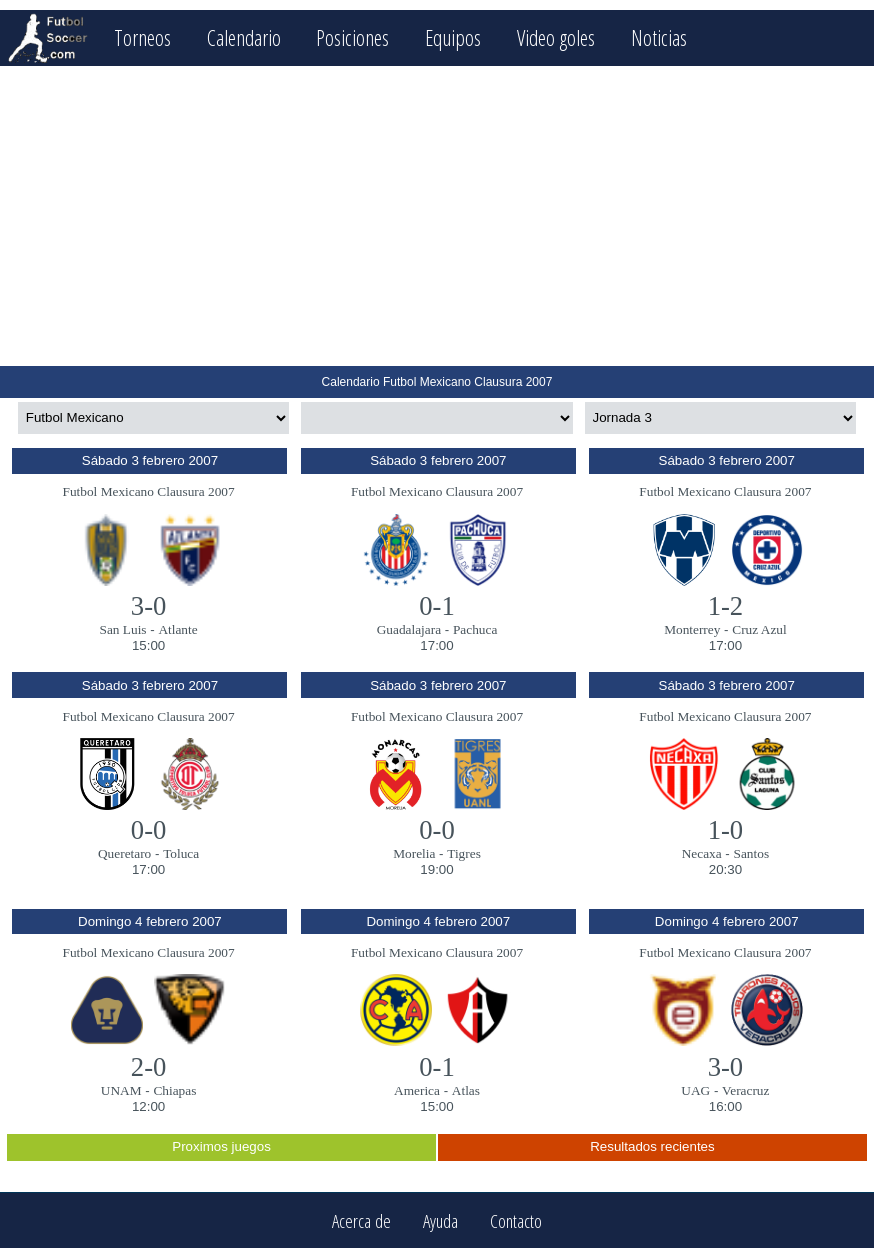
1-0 (726, 830)
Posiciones (352, 37)
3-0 (149, 606)
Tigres (464, 853)
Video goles (556, 37)
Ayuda (440, 1220)
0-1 (437, 606)
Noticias (659, 37)
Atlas (466, 1090)
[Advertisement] (437, 216)
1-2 (726, 606)
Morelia (414, 853)
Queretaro (124, 853)
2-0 (149, 1067)
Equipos (453, 37)
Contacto (516, 1220)
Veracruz (745, 1090)
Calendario (244, 37)
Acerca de (361, 1220)
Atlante (177, 629)
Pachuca (475, 629)
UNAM (121, 1090)
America (417, 1090)
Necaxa (702, 853)
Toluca (181, 853)
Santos (752, 853)
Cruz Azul (759, 629)
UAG (695, 1090)
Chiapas (174, 1090)
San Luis (123, 629)
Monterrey (692, 629)
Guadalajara (409, 629)
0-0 (149, 830)
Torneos (142, 37)
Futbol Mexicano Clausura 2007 (149, 491)
